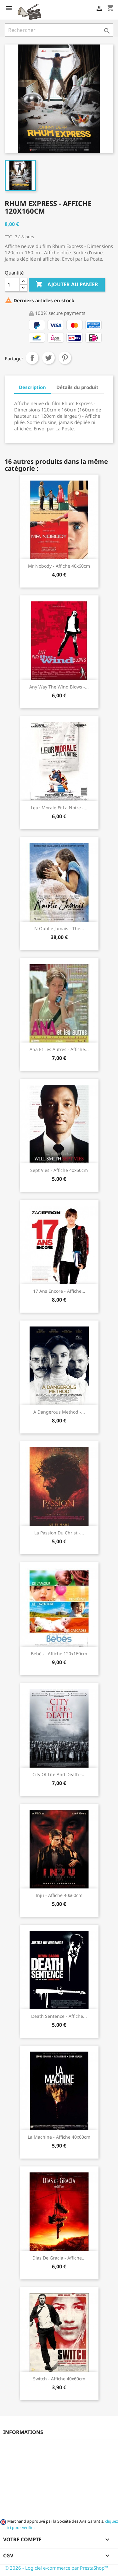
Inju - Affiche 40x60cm (59, 1895)
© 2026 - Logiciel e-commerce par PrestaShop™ (56, 2568)
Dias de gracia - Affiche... (59, 2258)
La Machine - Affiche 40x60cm (59, 2137)
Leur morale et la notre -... (59, 808)
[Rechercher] (59, 30)
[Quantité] (12, 285)
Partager (32, 358)
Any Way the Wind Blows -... (59, 687)
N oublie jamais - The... (59, 928)
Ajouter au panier (67, 285)
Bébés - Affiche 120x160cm (59, 1654)
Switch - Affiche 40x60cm (59, 2379)
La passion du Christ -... (59, 1533)
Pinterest (65, 358)
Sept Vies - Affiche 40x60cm (59, 1170)
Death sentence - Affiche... (59, 2016)
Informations (23, 2432)
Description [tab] (32, 387)
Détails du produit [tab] (77, 387)
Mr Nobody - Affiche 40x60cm (59, 566)
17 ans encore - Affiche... (59, 1291)
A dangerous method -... (59, 1412)
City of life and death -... (59, 1774)
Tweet (48, 358)
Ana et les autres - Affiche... (59, 1049)
